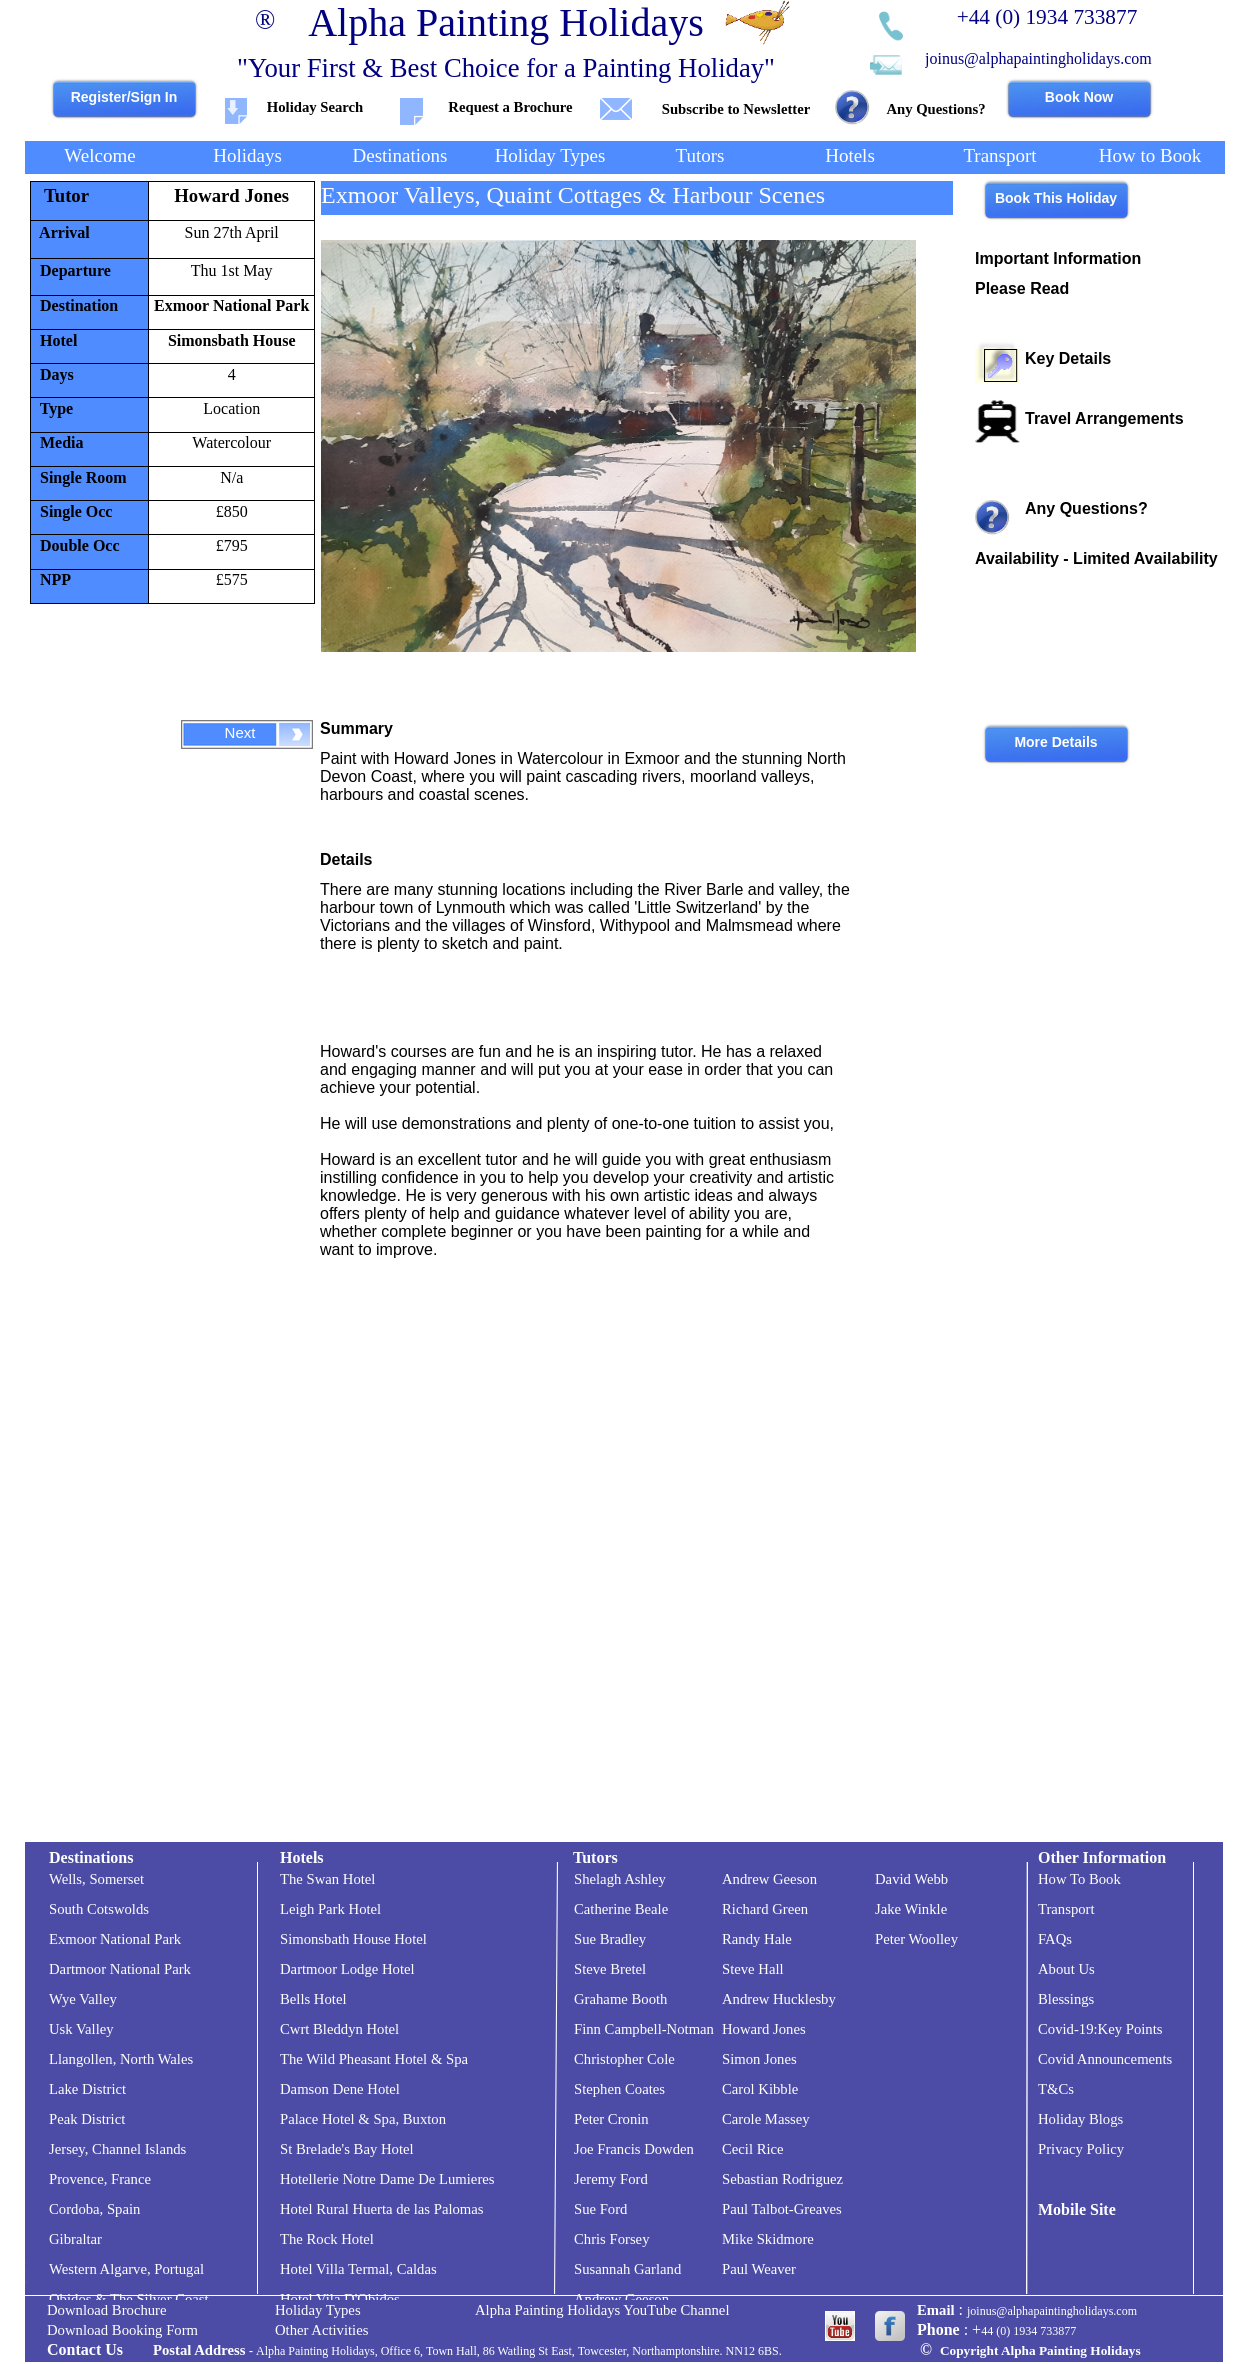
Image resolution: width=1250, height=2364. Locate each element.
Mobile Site (1077, 2209)
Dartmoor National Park (120, 1969)
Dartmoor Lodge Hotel (347, 1969)
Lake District (87, 2089)
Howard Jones (231, 195)
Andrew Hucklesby (779, 1999)
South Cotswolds (99, 1909)
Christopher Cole (624, 2059)
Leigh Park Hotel (330, 1909)
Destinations (91, 1857)
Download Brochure (107, 2310)
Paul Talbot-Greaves (782, 2209)
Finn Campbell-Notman (644, 2029)
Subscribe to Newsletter (736, 109)
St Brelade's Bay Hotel (347, 2149)
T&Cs (1056, 2089)
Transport (1066, 1909)
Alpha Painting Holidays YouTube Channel (602, 2310)
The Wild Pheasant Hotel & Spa (374, 2059)
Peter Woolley (916, 1939)
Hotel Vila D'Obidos (340, 2299)
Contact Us (85, 2349)
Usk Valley (81, 2029)
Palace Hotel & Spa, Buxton (363, 2119)
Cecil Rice (753, 2149)
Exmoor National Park (231, 305)
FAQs (1055, 1939)
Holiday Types (318, 2310)
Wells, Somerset (96, 1879)
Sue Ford (600, 2209)
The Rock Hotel (327, 2239)
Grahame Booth (620, 1999)
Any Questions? (935, 109)
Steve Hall (753, 1969)
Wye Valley (83, 1999)
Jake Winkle (911, 1909)
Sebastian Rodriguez (782, 2179)
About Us (1066, 1969)
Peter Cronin (611, 2119)
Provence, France (100, 2179)
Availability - (1096, 558)
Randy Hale (757, 1939)
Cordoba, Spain (94, 2209)
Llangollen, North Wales (121, 2059)
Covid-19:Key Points (1100, 2029)
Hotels (302, 1857)
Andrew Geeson (621, 2299)
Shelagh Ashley (620, 1879)
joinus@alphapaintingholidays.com (1038, 58)
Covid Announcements (1105, 2059)
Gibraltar (75, 2239)
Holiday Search (315, 107)
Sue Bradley (610, 1939)
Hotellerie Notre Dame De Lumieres (387, 2179)
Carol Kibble (760, 2089)
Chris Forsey (611, 2239)
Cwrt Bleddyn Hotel (339, 2029)
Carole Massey (766, 2119)
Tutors (595, 1857)
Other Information (1102, 1857)
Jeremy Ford (611, 2179)
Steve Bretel (610, 1969)
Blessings (1066, 1999)
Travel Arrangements (1104, 418)
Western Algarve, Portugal (126, 2269)
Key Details (1068, 358)
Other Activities (321, 2330)
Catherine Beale (621, 1909)
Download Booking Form (122, 2330)
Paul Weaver (759, 2269)
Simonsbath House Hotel (353, 1939)
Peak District (87, 2119)
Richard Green (765, 1909)
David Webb (911, 1879)
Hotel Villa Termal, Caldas (358, 2269)
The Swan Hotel (327, 1879)
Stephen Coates (619, 2089)
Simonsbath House (232, 340)
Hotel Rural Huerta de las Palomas (382, 2209)
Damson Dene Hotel (340, 2089)
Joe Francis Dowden (634, 2149)
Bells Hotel (313, 1999)
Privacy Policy (1081, 2149)
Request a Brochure (510, 107)
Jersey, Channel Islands (117, 2149)
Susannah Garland (627, 2269)
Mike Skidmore (768, 2239)
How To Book (1079, 1879)
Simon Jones (759, 2059)
